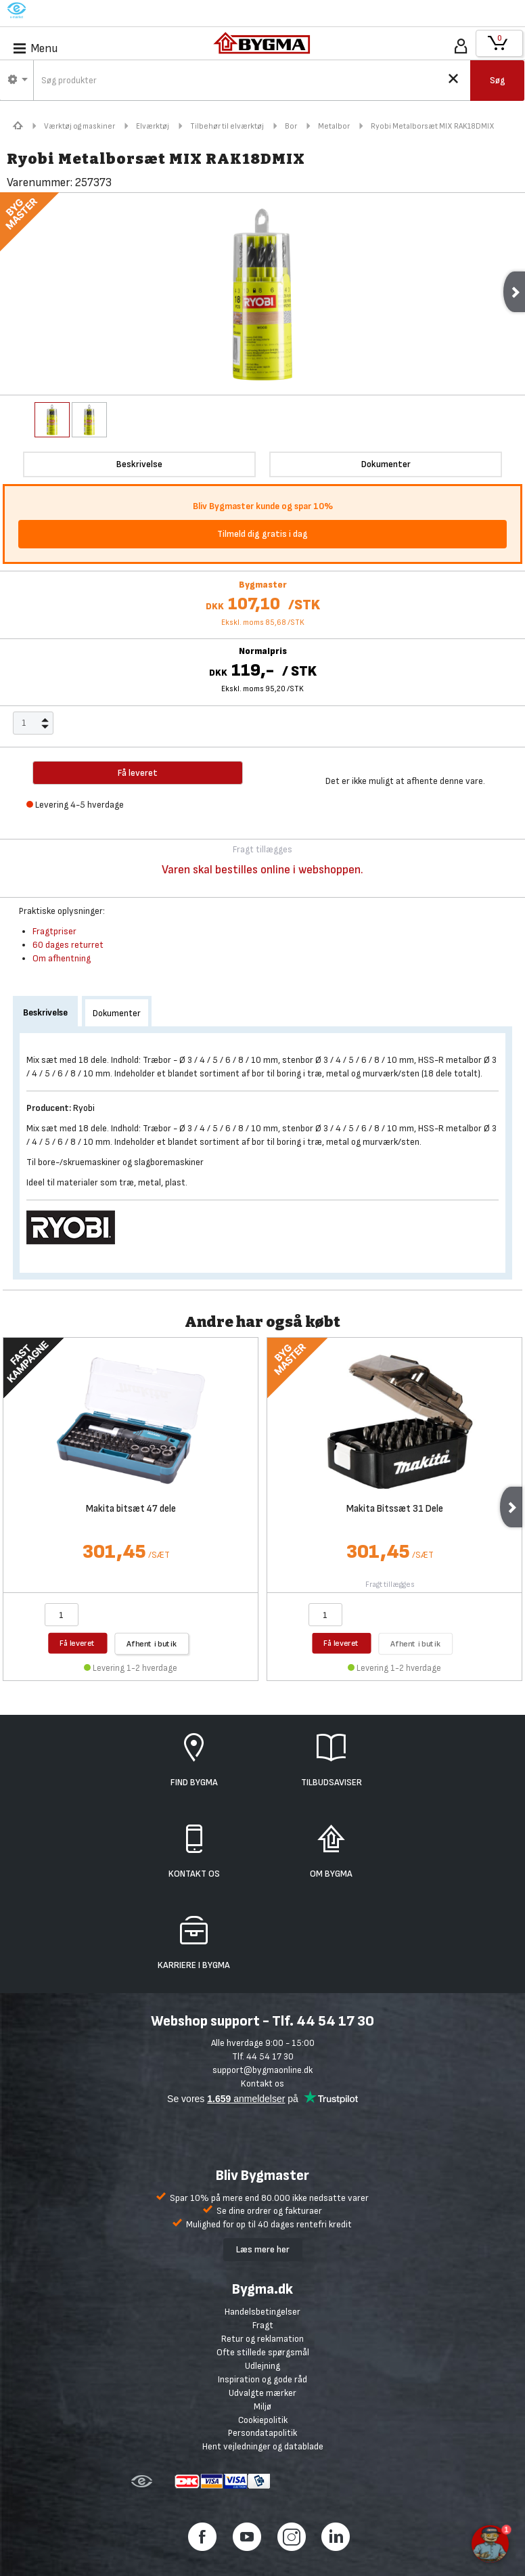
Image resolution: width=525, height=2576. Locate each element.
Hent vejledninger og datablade (262, 2446)
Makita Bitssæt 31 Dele (394, 1509)
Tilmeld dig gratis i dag (262, 534)
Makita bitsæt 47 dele (131, 1509)
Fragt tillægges (390, 1584)
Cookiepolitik (263, 2420)
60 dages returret (68, 945)
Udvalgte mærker (262, 2393)
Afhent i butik (152, 1643)
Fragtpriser (54, 931)
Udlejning (262, 2366)
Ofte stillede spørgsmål (262, 2352)
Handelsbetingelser (262, 2311)
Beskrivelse (45, 1012)
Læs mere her (263, 2249)
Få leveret (77, 1643)
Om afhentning (61, 958)
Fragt (262, 2325)
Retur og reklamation (262, 2338)
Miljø (262, 2406)
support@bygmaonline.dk (262, 2070)
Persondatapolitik (262, 2433)
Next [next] (511, 1507)
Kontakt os (262, 2083)
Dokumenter (117, 1013)
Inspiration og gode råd (262, 2379)
